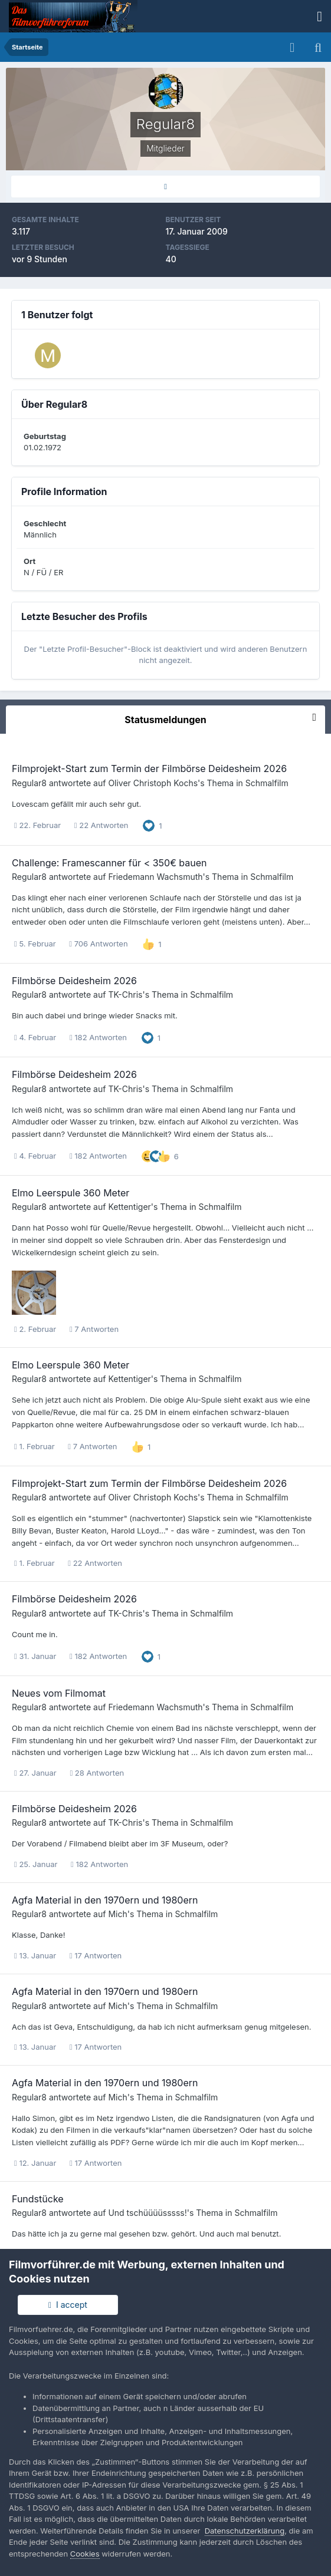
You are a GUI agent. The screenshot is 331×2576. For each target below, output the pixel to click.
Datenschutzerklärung (244, 2530)
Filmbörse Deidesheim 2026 (74, 981)
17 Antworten (96, 1955)
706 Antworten (98, 943)
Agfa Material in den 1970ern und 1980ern (105, 1900)
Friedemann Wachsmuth (155, 877)
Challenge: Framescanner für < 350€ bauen (109, 863)
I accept (67, 2305)
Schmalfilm (267, 783)
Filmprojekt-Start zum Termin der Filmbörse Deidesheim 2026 (149, 768)
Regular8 (29, 783)
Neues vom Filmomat (59, 1693)
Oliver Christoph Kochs (153, 783)
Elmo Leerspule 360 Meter (70, 1193)
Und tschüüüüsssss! (147, 2213)
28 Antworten (97, 1772)
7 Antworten (94, 1329)
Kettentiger (129, 1207)
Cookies (85, 2553)
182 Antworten (98, 1037)
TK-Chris (125, 994)
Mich (117, 1914)
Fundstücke (38, 2199)
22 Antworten (101, 825)
